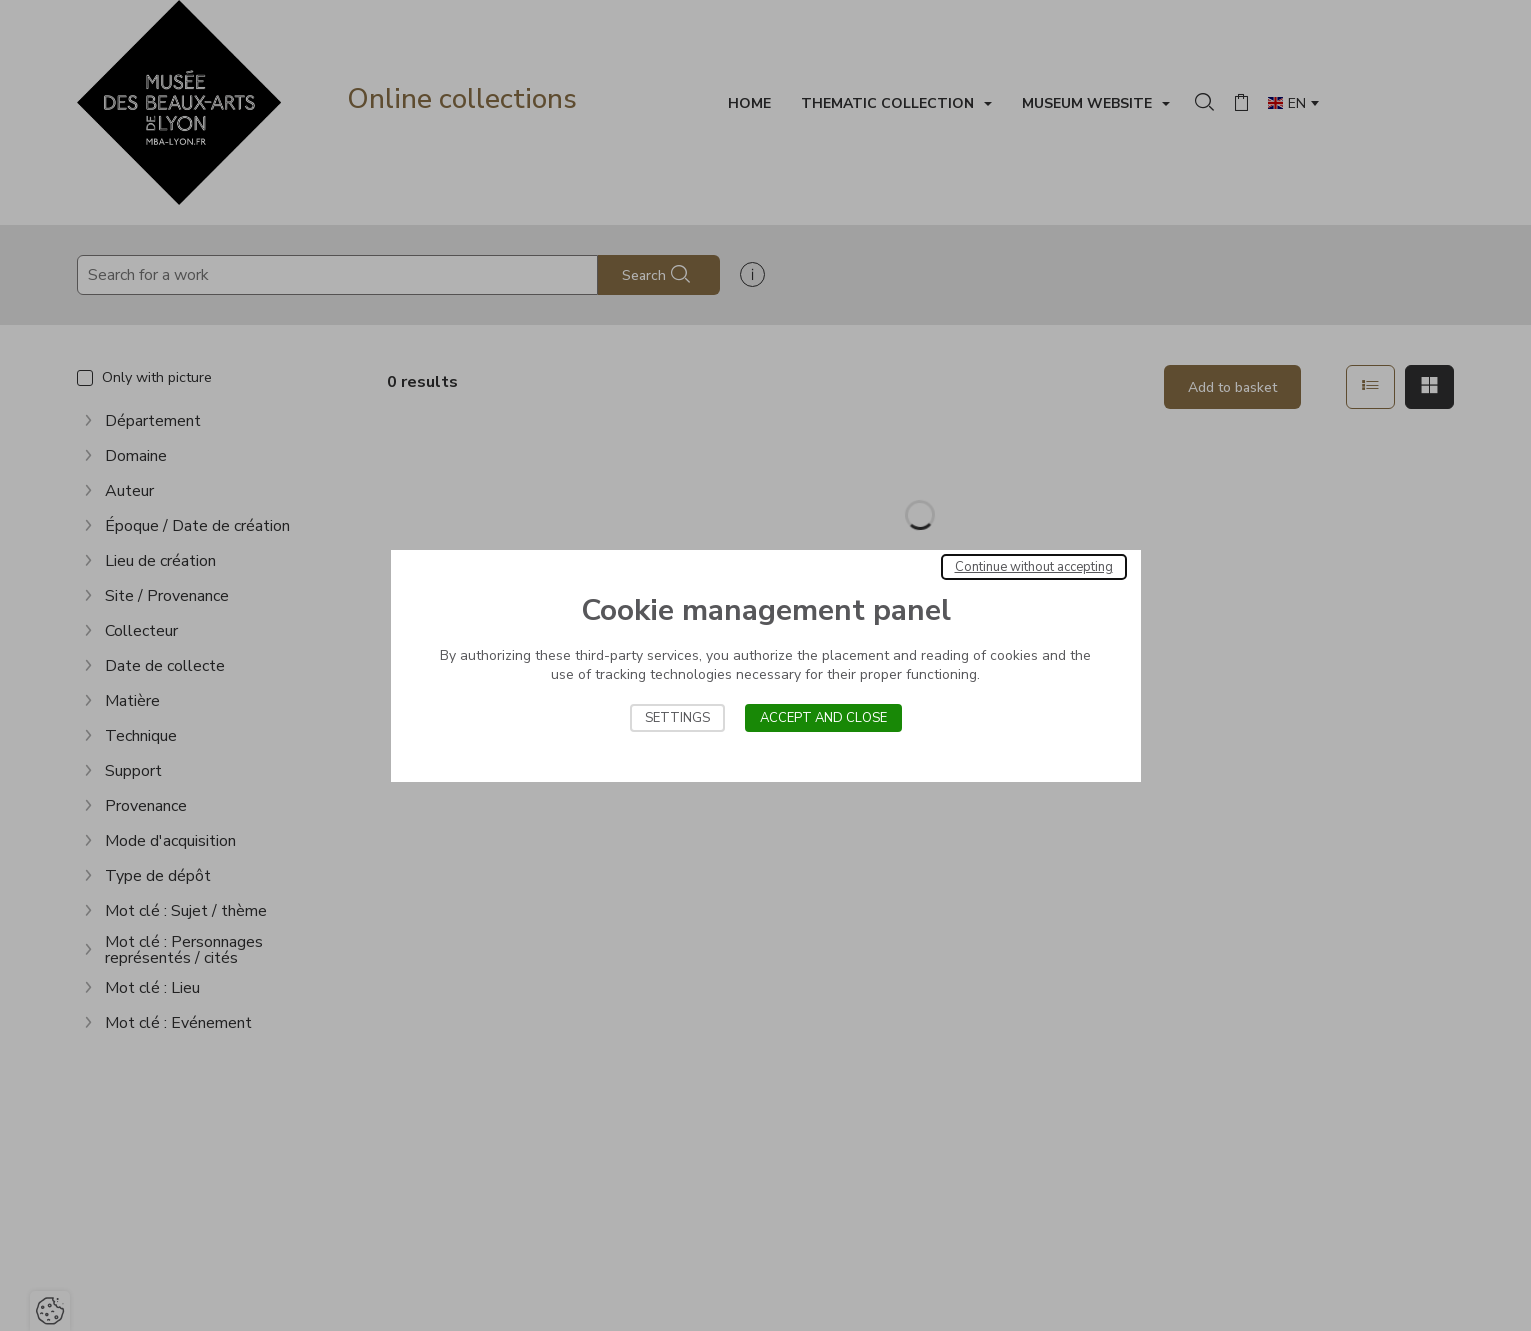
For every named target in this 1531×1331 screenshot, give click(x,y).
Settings (677, 718)
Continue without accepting (1034, 567)
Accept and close (823, 718)
